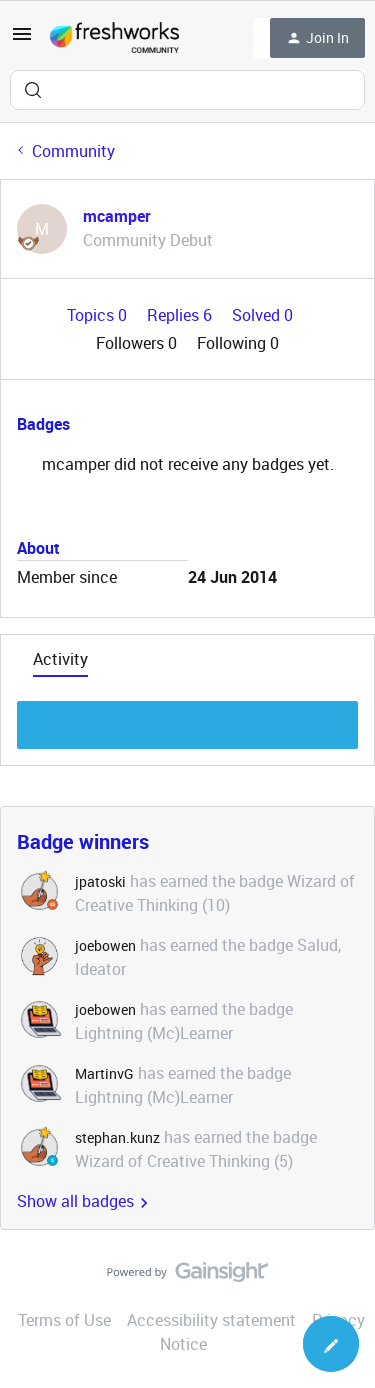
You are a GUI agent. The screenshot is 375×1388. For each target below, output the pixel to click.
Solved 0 (262, 315)
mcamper (117, 216)
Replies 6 (181, 315)
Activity (60, 659)
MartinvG (104, 1073)
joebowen (105, 945)
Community (73, 151)
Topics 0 (99, 315)
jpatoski (100, 881)
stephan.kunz (117, 1137)
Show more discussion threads (187, 719)
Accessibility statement (211, 1320)
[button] (22, 40)
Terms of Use (64, 1320)
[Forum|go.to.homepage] (114, 38)
